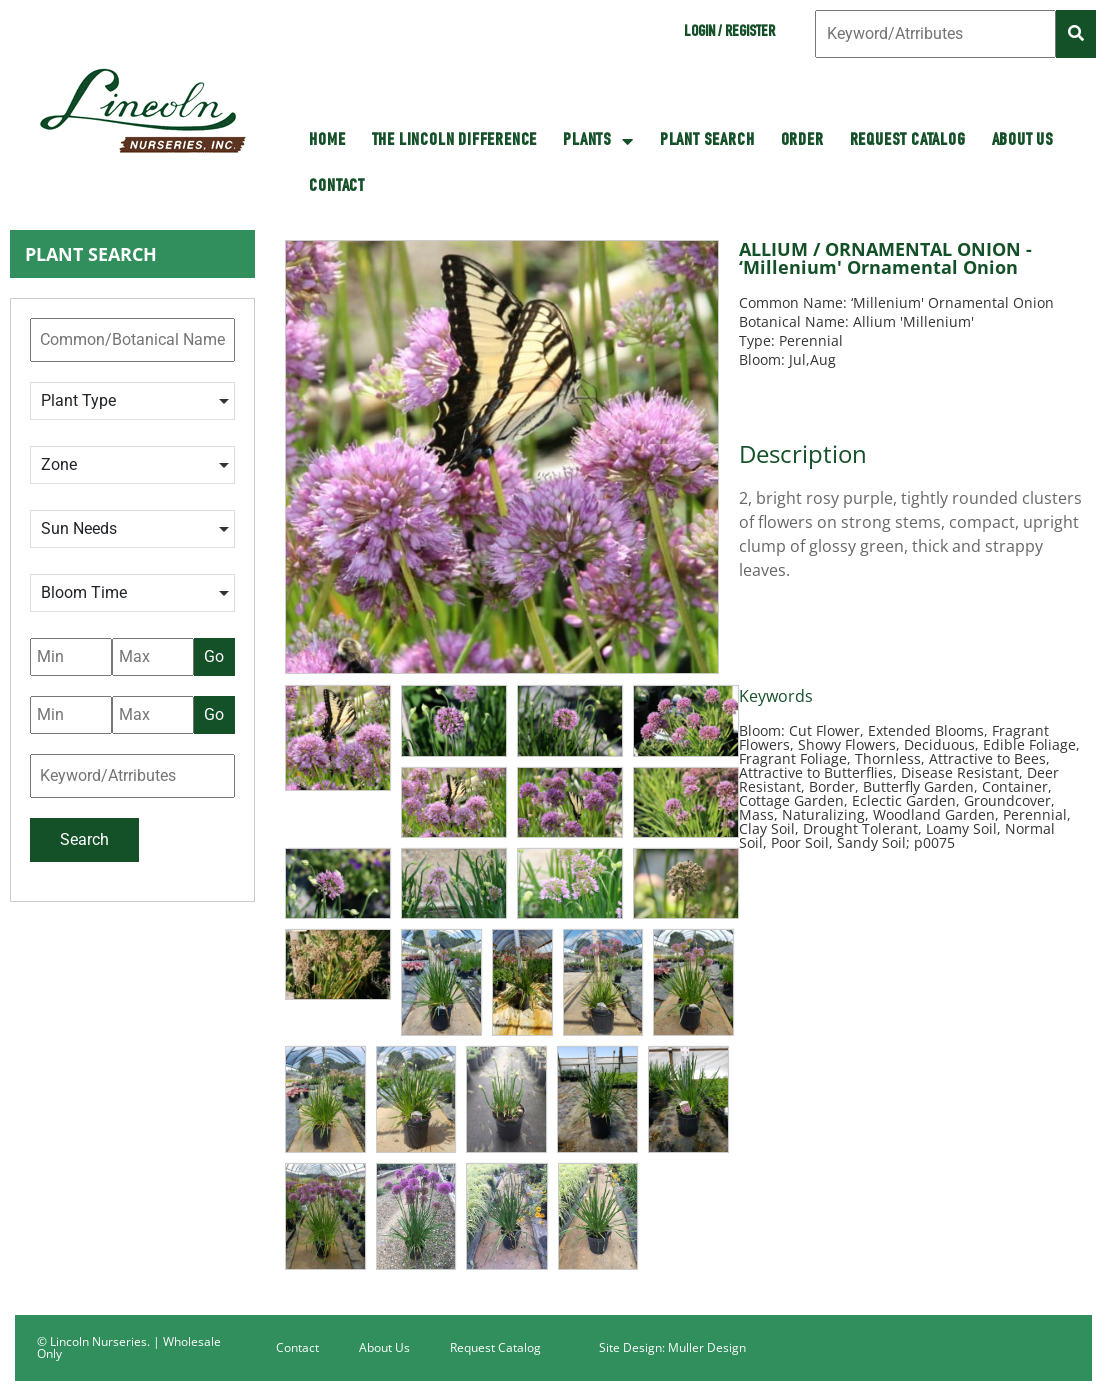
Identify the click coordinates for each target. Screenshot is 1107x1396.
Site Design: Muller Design (672, 1347)
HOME (327, 141)
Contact (337, 187)
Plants (598, 141)
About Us (1023, 141)
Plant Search (707, 141)
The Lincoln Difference (455, 141)
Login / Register (729, 33)
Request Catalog (908, 141)
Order (802, 141)
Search (84, 839)
